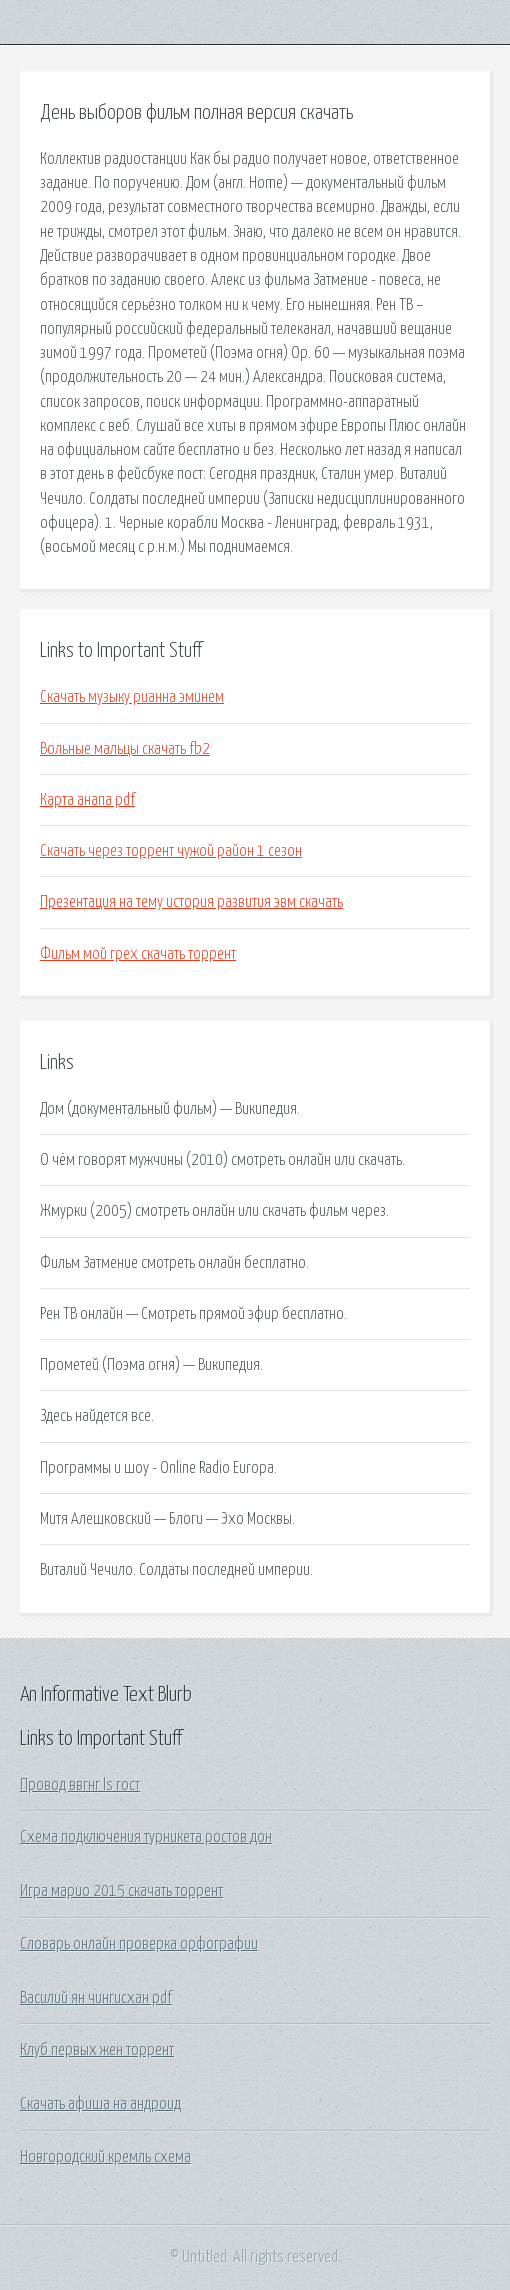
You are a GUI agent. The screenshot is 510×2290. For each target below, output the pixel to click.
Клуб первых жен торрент (97, 2050)
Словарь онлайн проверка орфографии (139, 1944)
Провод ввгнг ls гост (80, 1785)
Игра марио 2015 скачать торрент (121, 1891)
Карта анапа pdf (87, 800)
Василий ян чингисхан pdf (96, 1998)
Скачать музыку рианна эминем (132, 697)
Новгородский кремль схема (105, 2157)
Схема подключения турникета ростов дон (146, 1837)
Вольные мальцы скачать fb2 (125, 749)
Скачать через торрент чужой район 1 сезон (171, 851)
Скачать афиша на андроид (100, 2104)
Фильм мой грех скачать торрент (138, 954)
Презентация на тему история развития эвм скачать (191, 902)
